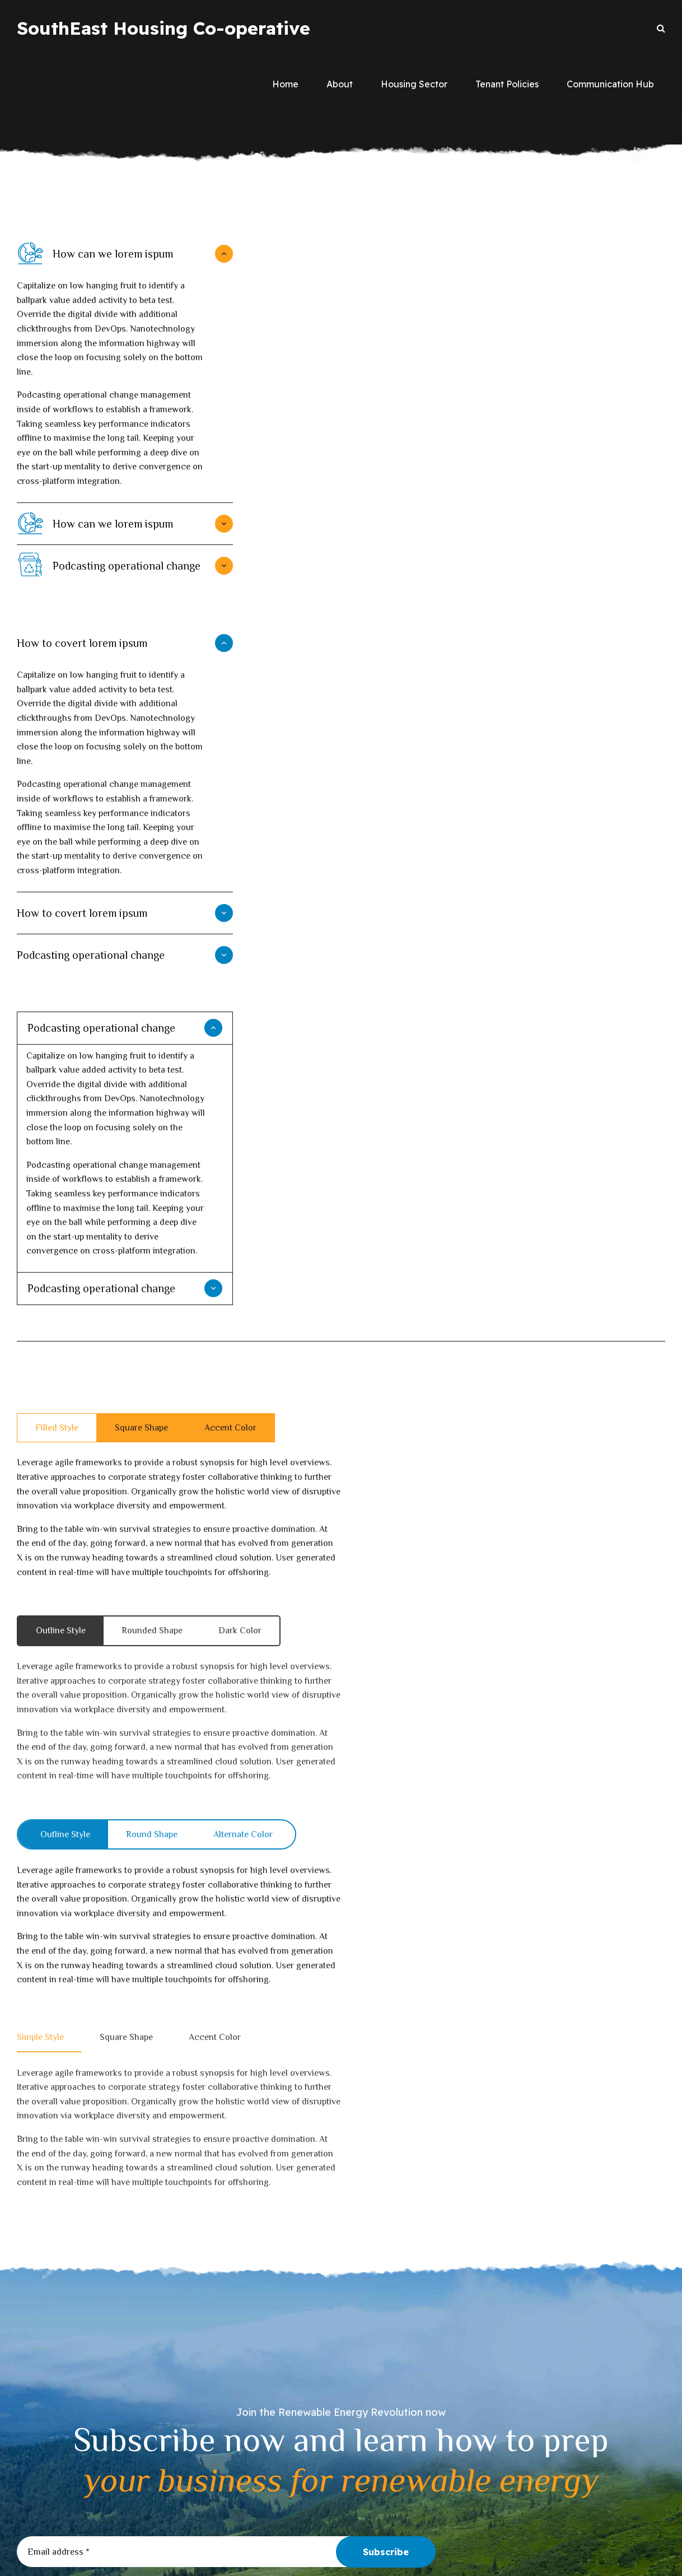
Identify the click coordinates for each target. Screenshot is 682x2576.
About (339, 84)
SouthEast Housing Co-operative (163, 28)
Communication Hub (610, 84)
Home (285, 84)
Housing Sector (414, 84)
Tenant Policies (507, 84)
